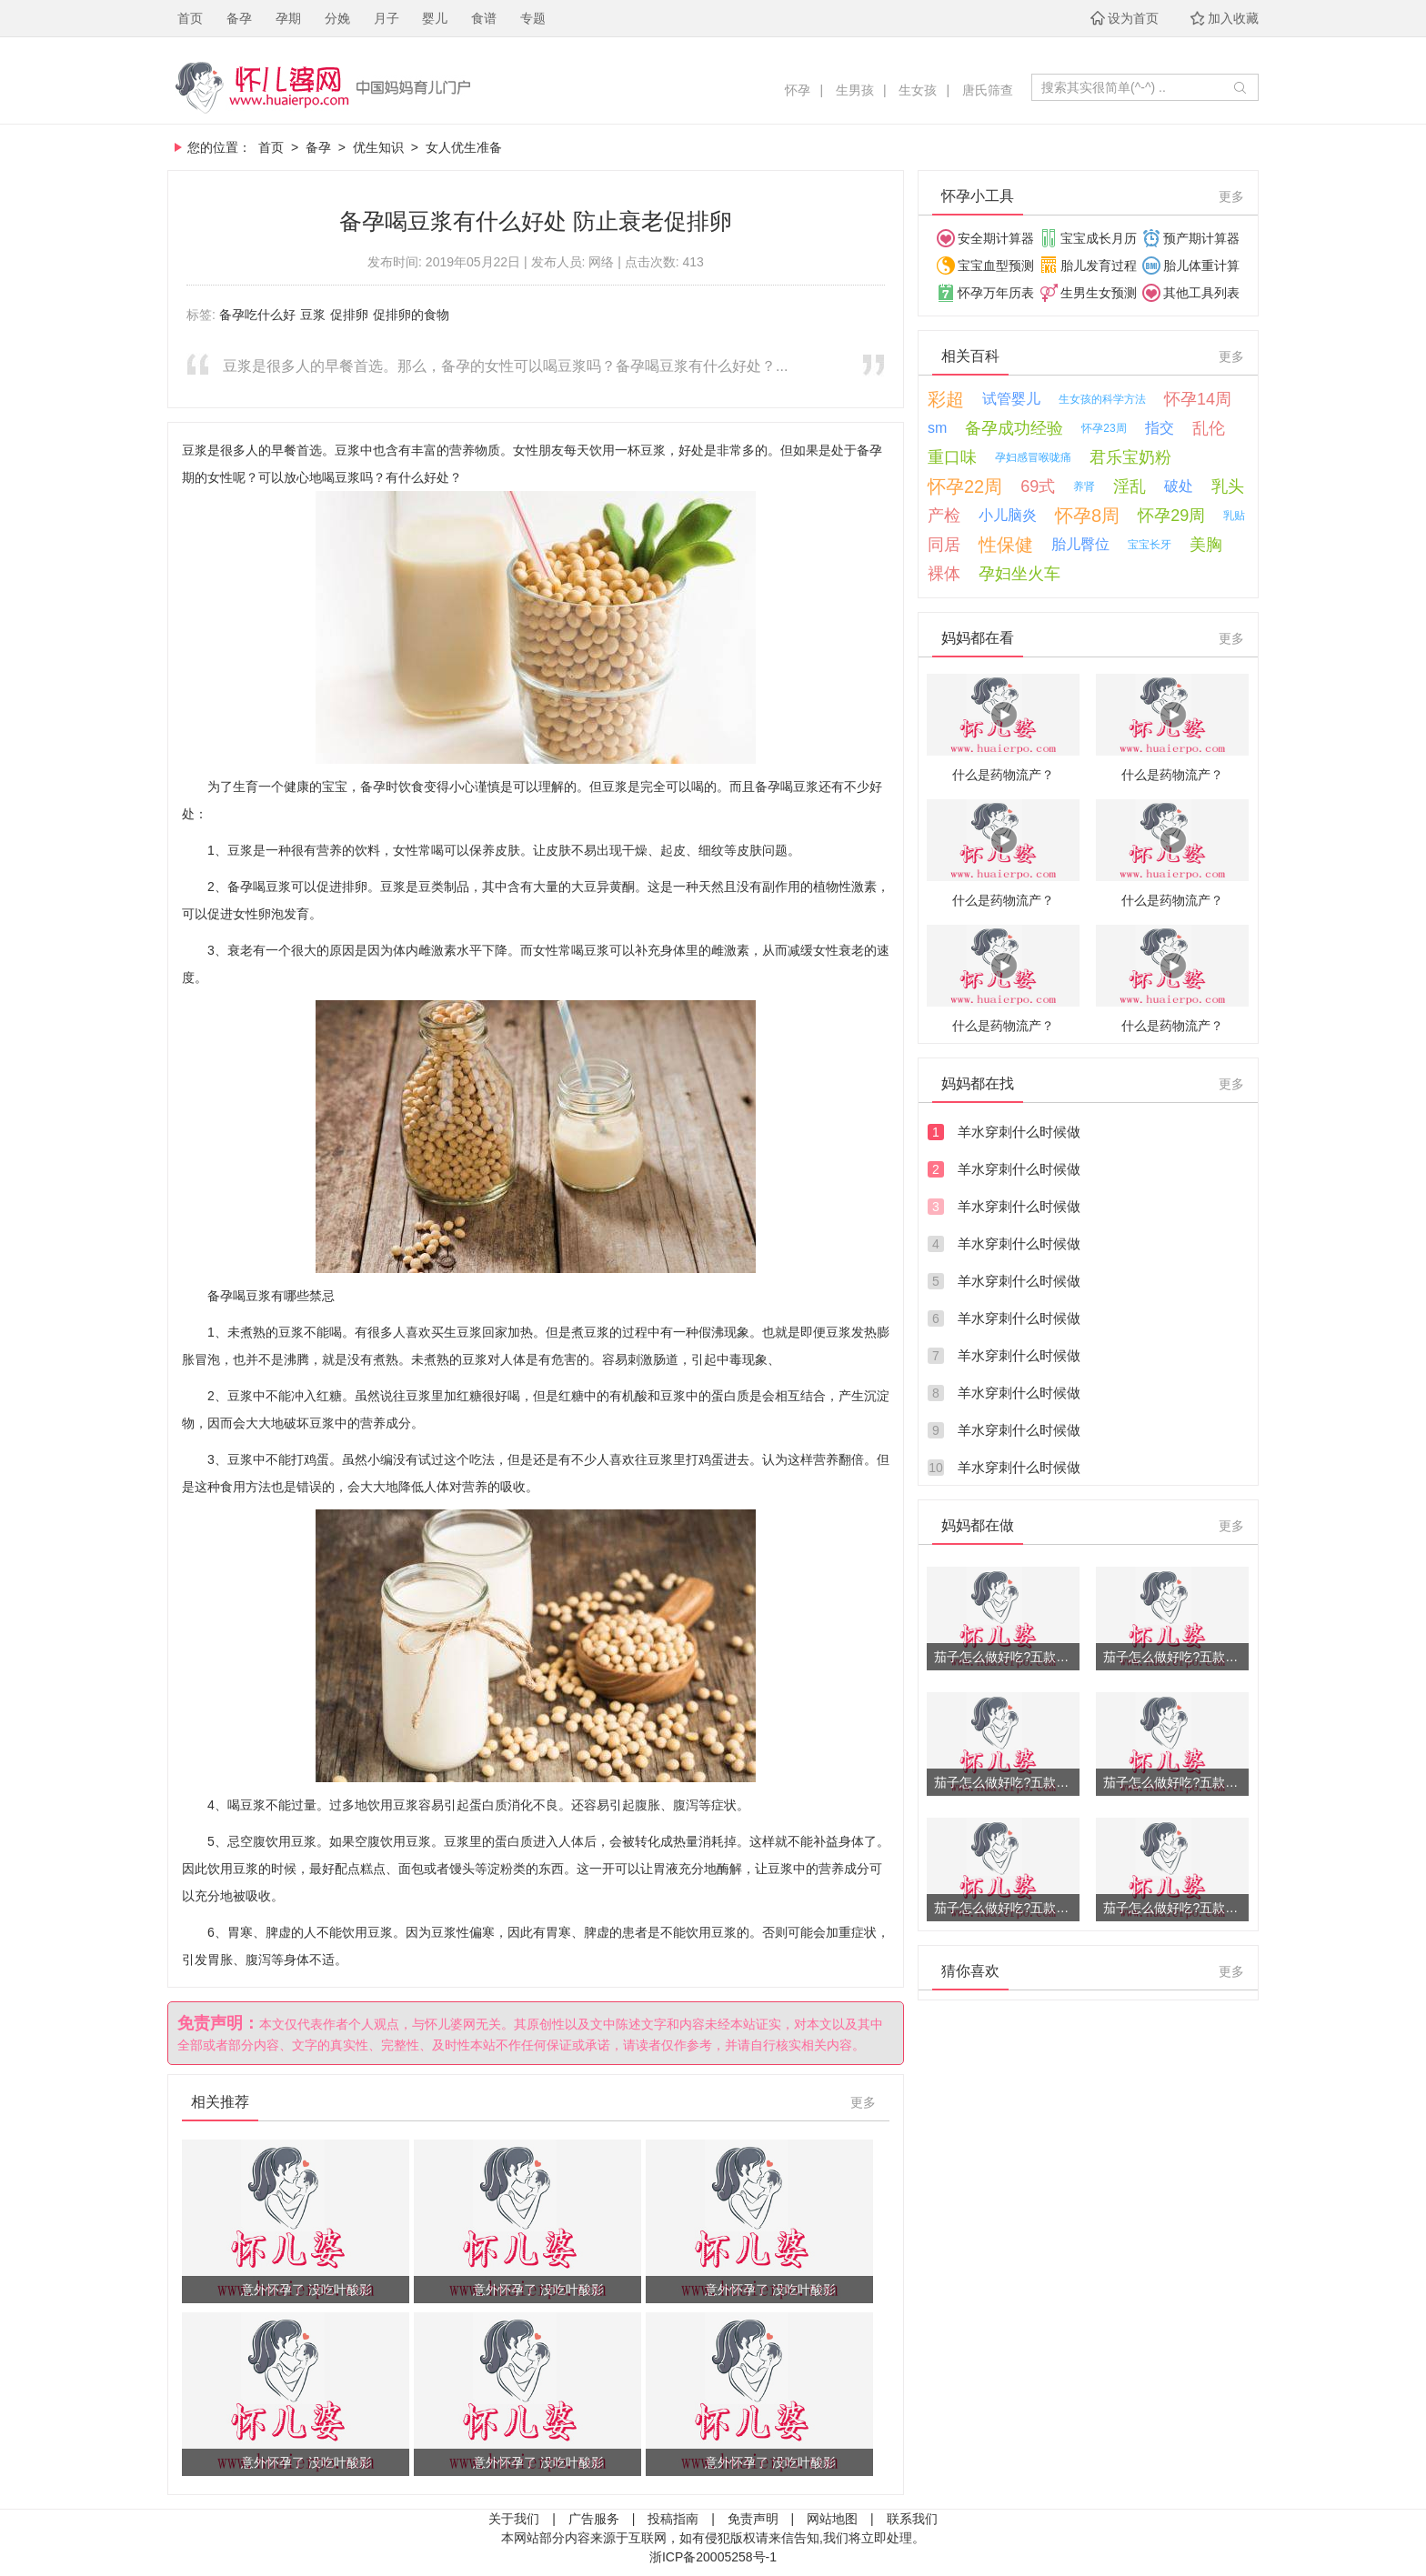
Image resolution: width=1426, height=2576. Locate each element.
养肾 (1084, 486)
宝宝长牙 (1149, 544)
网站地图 (832, 2518)
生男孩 (855, 90)
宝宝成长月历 (1098, 238)
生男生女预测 (1098, 293)
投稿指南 (673, 2518)
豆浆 (313, 314)
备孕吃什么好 (257, 314)
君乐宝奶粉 (1130, 457)
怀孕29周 (1171, 515)
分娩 (337, 18)
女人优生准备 (464, 147)
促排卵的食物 (411, 314)
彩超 (946, 399)
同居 (944, 545)
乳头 (1227, 486)
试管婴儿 (1011, 398)
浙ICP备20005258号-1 (713, 2557)
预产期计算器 (1201, 238)
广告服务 (593, 2518)
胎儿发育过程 (1098, 265)
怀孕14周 (1197, 399)
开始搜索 (1239, 87)
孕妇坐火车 (1019, 574)
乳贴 (1234, 515)
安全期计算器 (996, 238)
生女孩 (918, 90)
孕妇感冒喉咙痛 (1033, 457)
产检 (944, 515)
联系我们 (912, 2518)
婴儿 (434, 18)
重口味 (952, 457)
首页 (190, 18)
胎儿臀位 (1080, 544)
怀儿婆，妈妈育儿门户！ (419, 87)
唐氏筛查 (987, 90)
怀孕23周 (1103, 428)
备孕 (239, 18)
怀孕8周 (1087, 516)
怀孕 (797, 90)
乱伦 (1208, 428)
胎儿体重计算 (1201, 265)
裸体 (944, 574)
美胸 (1206, 545)
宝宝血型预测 (996, 265)
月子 (386, 18)
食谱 (484, 18)
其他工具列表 (1201, 293)
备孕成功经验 (1014, 428)
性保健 (1006, 545)
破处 (1178, 486)
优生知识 (378, 147)
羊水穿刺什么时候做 (1019, 1131)
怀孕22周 (965, 486)
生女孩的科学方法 (1102, 399)
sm (937, 428)
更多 (863, 2102)
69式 (1037, 486)
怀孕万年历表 (996, 293)
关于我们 (513, 2518)
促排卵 (349, 314)
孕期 (288, 18)
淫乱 (1129, 486)
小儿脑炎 (1008, 515)
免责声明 (753, 2518)
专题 (533, 18)
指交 (1159, 428)
